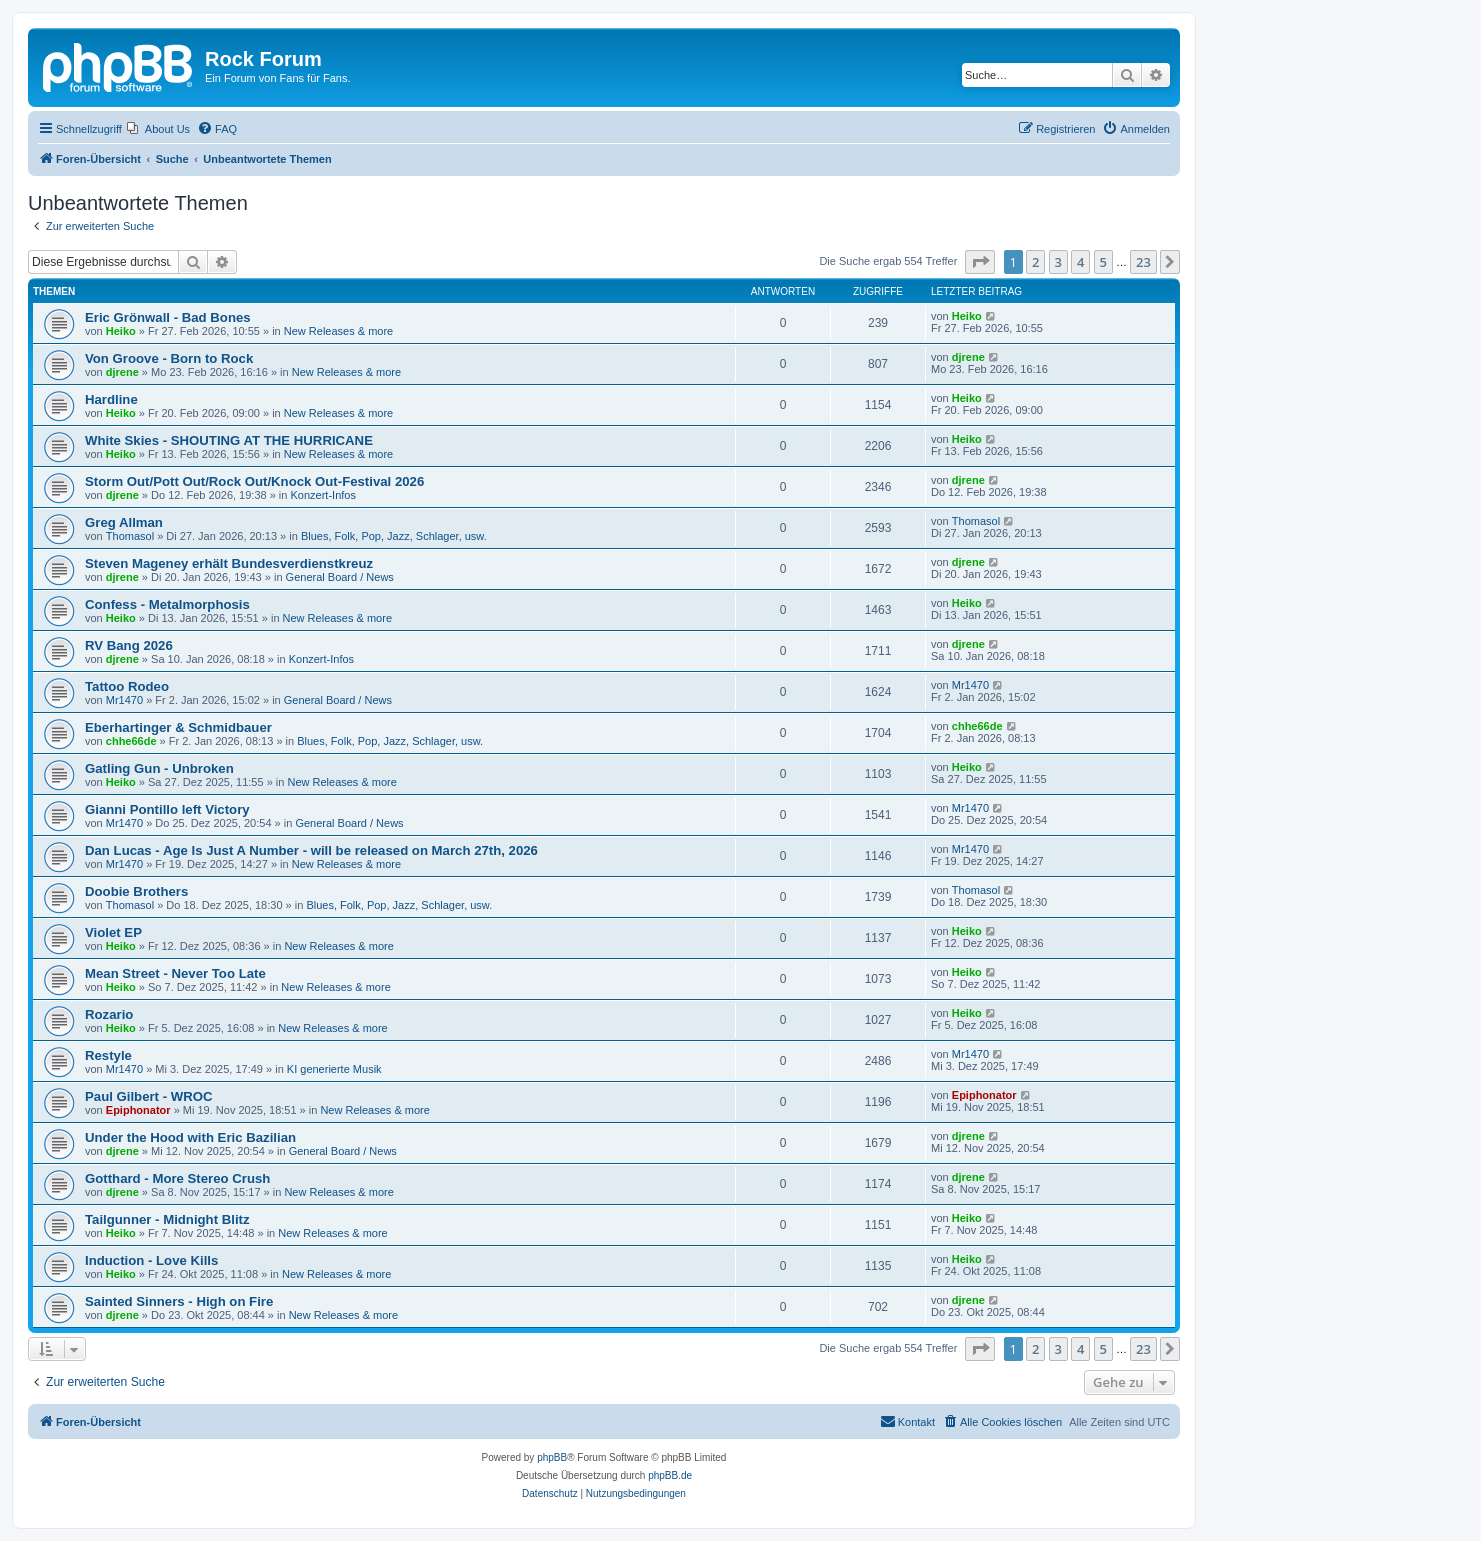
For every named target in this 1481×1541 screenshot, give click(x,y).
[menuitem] (158, 129)
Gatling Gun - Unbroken (159, 768)
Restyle (108, 1055)
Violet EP (113, 932)
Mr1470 (124, 700)
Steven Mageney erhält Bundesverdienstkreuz (229, 563)
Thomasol (130, 536)
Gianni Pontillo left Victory (167, 809)
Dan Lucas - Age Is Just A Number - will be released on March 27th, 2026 (311, 850)
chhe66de (131, 741)
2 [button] (1035, 262)
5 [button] (1103, 262)
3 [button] (1058, 262)
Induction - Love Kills (151, 1260)
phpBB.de (670, 1475)
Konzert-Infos (323, 495)
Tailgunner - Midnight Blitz (167, 1219)
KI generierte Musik (334, 1069)
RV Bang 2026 (129, 645)
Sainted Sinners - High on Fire (179, 1301)
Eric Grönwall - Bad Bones (168, 317)
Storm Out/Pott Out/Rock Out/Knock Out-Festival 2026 (254, 481)
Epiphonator (138, 1110)
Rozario (109, 1014)
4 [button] (1080, 262)
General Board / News (340, 577)
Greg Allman (124, 522)
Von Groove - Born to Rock (169, 358)
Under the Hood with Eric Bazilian (190, 1137)
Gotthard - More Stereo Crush (177, 1178)
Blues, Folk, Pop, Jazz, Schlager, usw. (394, 536)
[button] (980, 262)
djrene (122, 372)
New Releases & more (338, 331)
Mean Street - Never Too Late (175, 973)
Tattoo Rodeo (127, 686)
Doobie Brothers (136, 891)
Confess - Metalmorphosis (167, 604)
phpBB (552, 1457)
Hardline (111, 399)
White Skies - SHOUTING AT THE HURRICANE (229, 440)
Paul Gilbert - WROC (148, 1096)
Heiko (121, 331)
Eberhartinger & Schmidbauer (178, 727)
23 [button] (1143, 262)
